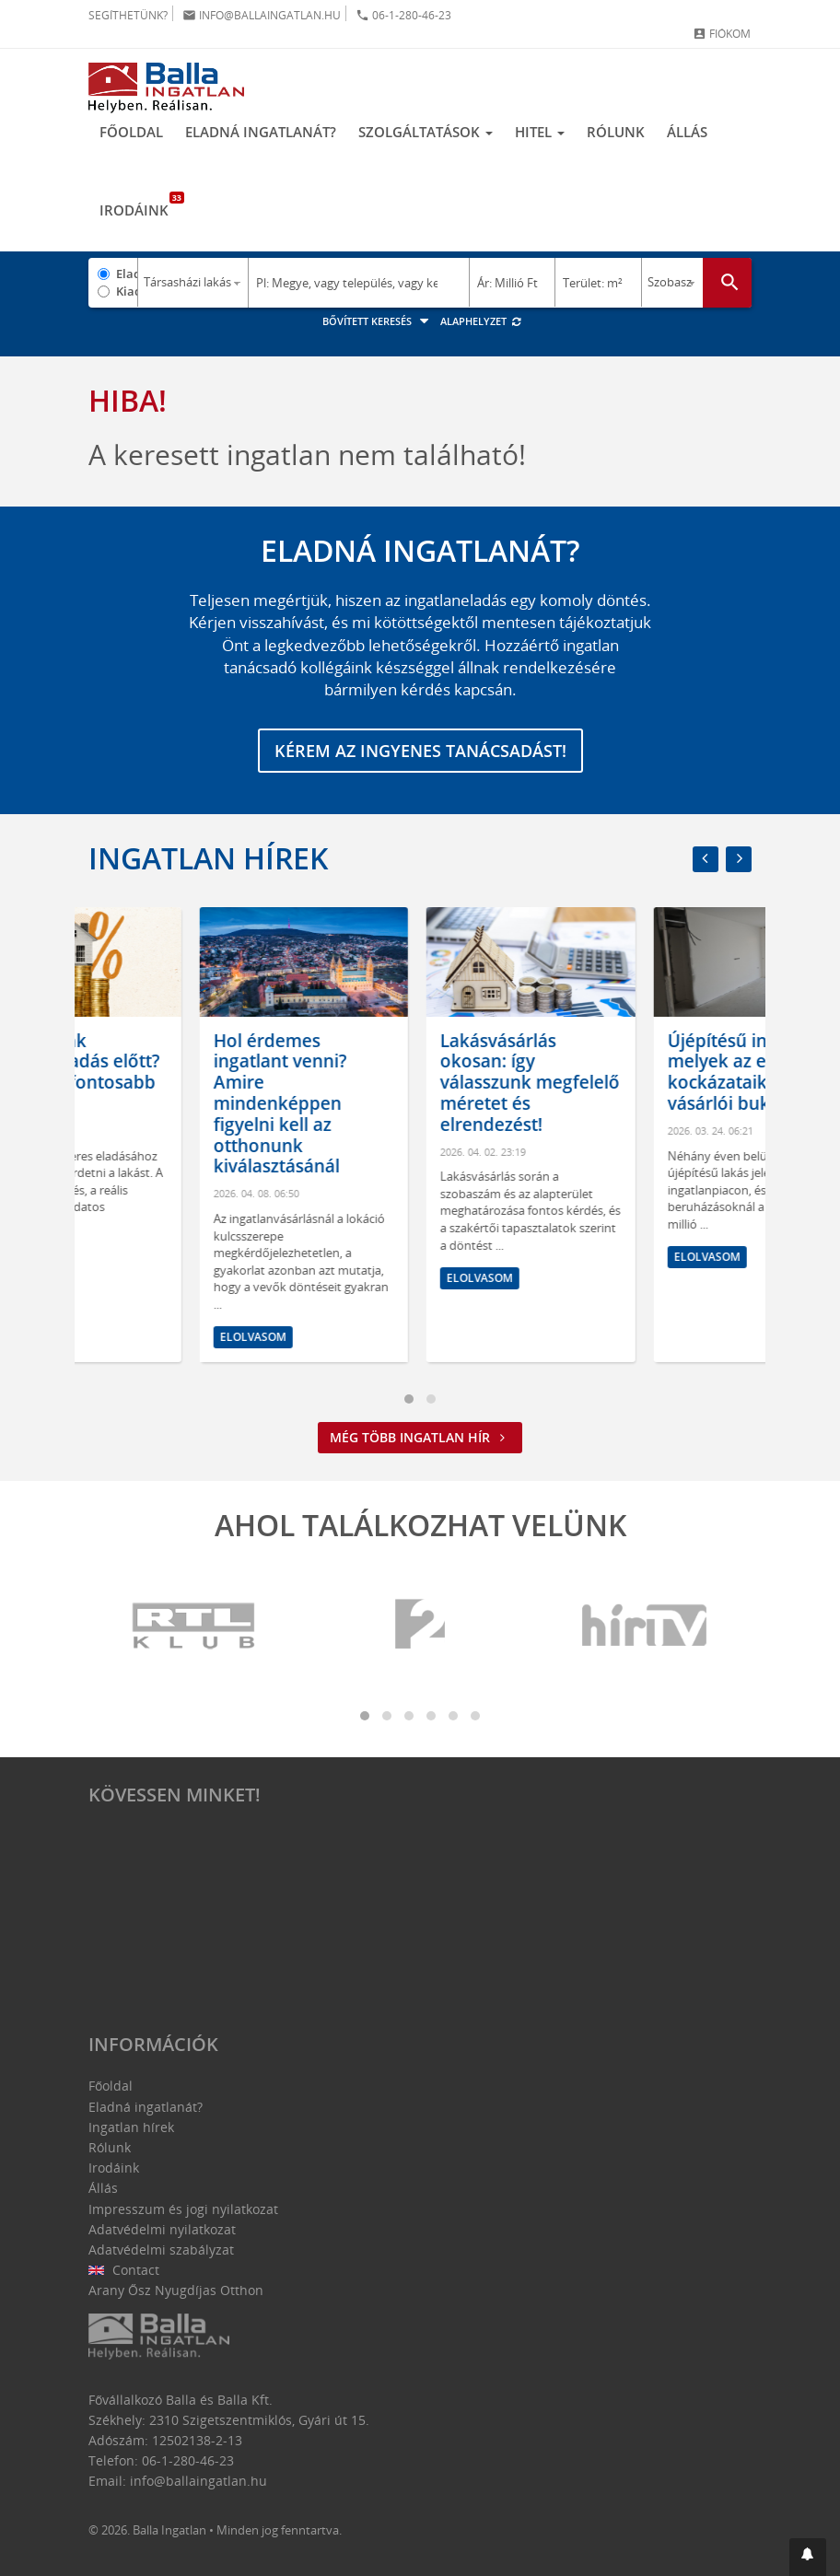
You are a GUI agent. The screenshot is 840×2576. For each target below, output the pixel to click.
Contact (123, 2270)
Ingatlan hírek (208, 858)
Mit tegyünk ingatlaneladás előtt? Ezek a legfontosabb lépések (189, 1072)
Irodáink (139, 205)
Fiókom (722, 33)
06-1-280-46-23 (403, 15)
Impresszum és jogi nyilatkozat (183, 2209)
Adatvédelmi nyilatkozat (162, 2229)
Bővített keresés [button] (378, 321)
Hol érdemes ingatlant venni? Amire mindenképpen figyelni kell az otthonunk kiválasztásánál (396, 1104)
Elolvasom (142, 1257)
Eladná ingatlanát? (260, 131)
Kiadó (126, 291)
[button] (807, 2557)
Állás (687, 131)
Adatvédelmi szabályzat (161, 2249)
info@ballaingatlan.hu (261, 15)
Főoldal (131, 131)
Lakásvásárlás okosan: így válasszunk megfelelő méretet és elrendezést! (646, 1082)
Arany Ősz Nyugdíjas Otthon (175, 2290)
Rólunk (616, 131)
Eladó (126, 273)
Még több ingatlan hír (420, 1437)
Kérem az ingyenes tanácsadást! (420, 751)
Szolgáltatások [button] (425, 131)
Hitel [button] (540, 131)
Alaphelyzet (481, 321)
